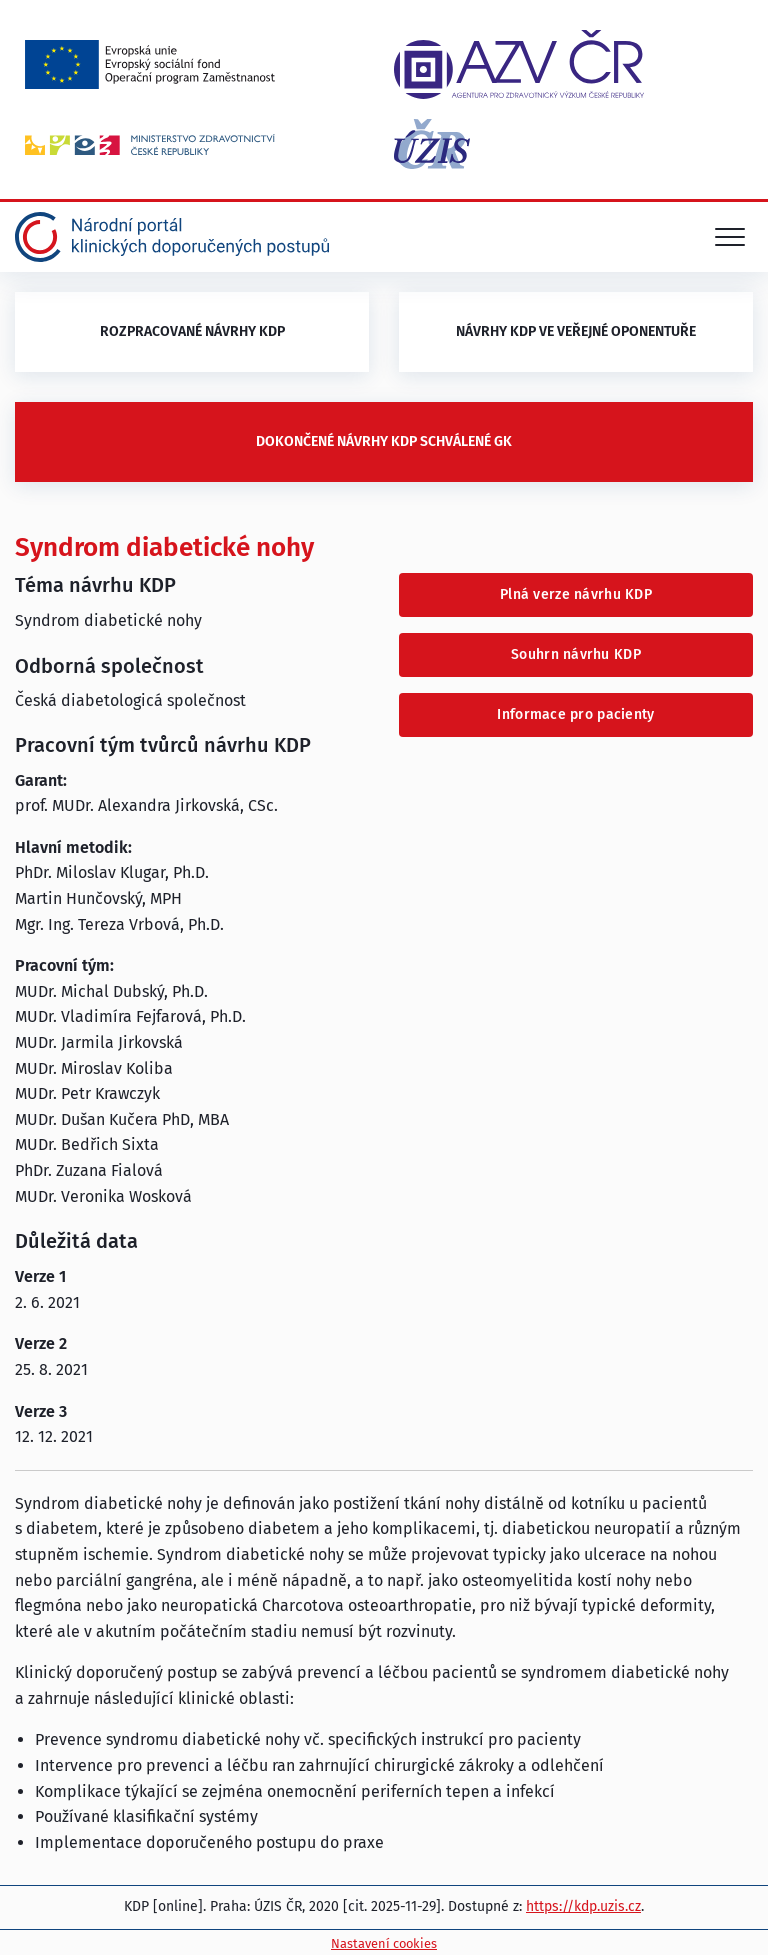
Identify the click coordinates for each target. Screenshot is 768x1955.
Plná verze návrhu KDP (576, 594)
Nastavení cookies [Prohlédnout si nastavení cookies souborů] (384, 1943)
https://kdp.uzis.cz (583, 1906)
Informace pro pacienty (575, 714)
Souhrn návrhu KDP (576, 654)
